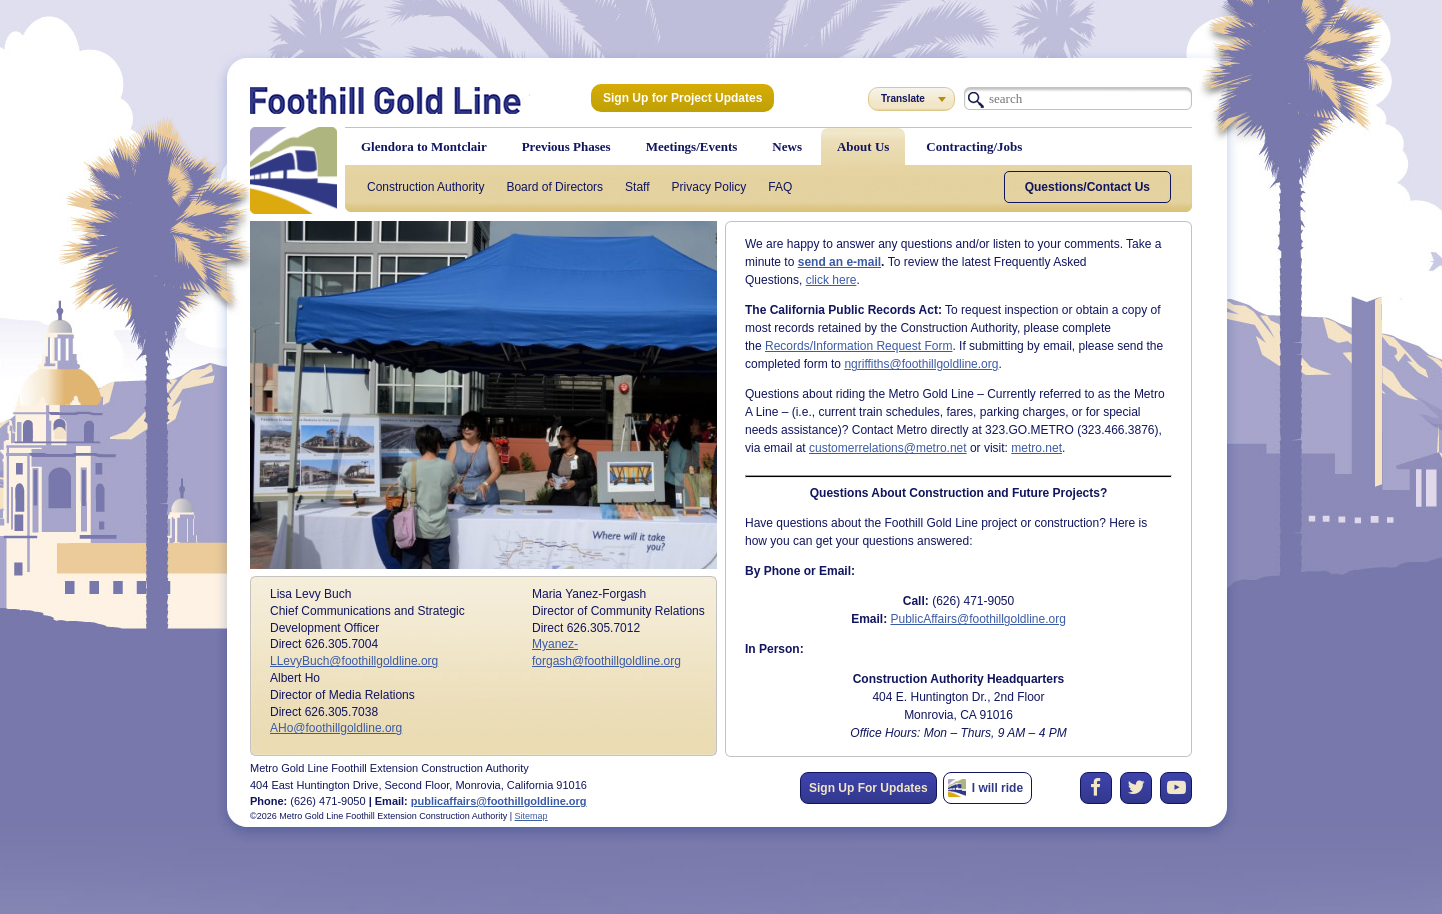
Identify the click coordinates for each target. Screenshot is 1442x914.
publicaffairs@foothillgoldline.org (499, 801)
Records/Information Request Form (858, 346)
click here (831, 280)
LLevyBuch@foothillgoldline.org (354, 661)
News (787, 146)
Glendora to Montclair (424, 146)
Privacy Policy (709, 187)
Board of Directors (554, 187)
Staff (637, 187)
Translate (903, 98)
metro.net (1036, 448)
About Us (863, 146)
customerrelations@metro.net (888, 448)
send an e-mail (839, 262)
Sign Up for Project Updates (682, 98)
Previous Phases (566, 146)
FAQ (780, 187)
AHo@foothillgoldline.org (336, 728)
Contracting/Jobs (974, 146)
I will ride (997, 788)
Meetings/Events (692, 146)
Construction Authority (425, 187)
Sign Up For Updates (868, 788)
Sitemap (531, 816)
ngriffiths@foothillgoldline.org (921, 364)
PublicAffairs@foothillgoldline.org (977, 619)
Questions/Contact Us (1087, 187)
